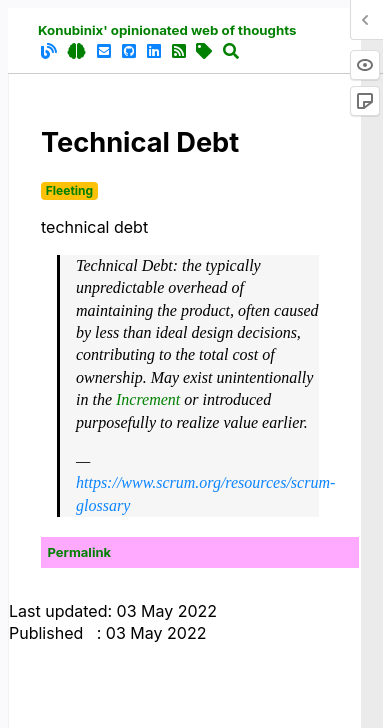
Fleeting (69, 190)
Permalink (80, 552)
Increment (148, 399)
